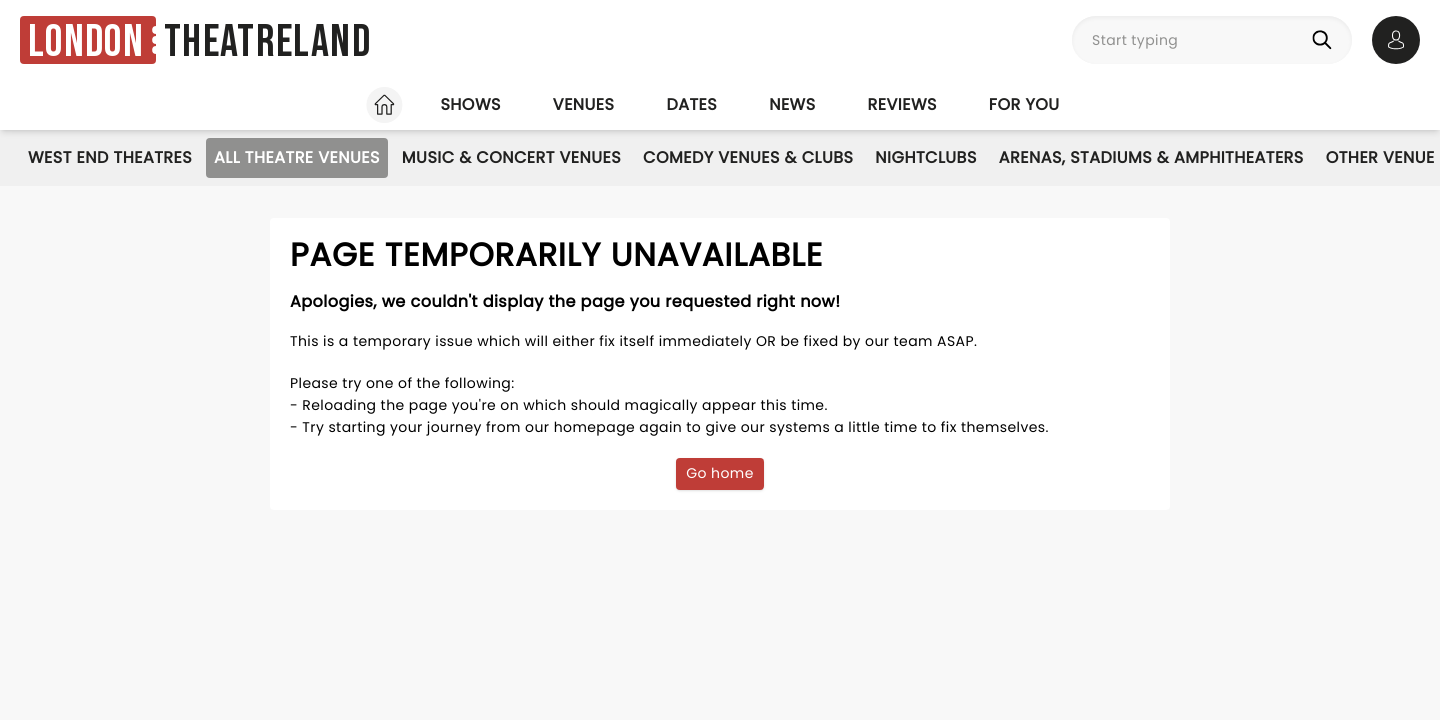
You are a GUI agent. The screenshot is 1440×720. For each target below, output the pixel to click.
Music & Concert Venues (511, 157)
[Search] (1326, 40)
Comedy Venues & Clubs (748, 157)
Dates (691, 104)
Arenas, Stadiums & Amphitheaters (1151, 157)
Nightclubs (925, 157)
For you (1024, 104)
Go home (720, 473)
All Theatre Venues (297, 157)
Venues (584, 104)
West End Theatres (110, 157)
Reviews (902, 104)
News (792, 104)
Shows (470, 104)
